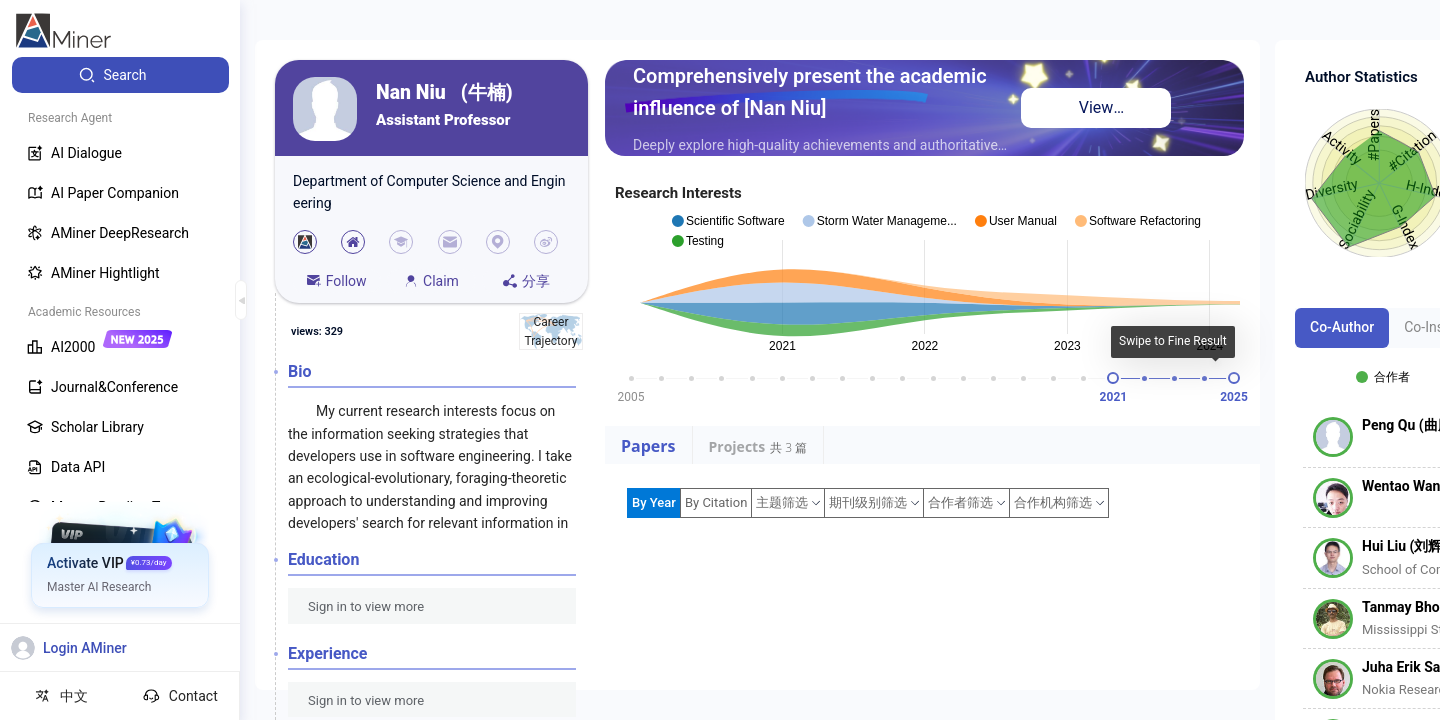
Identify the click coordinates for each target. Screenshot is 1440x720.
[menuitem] (120, 75)
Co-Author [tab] (1342, 327)
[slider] (1113, 378)
